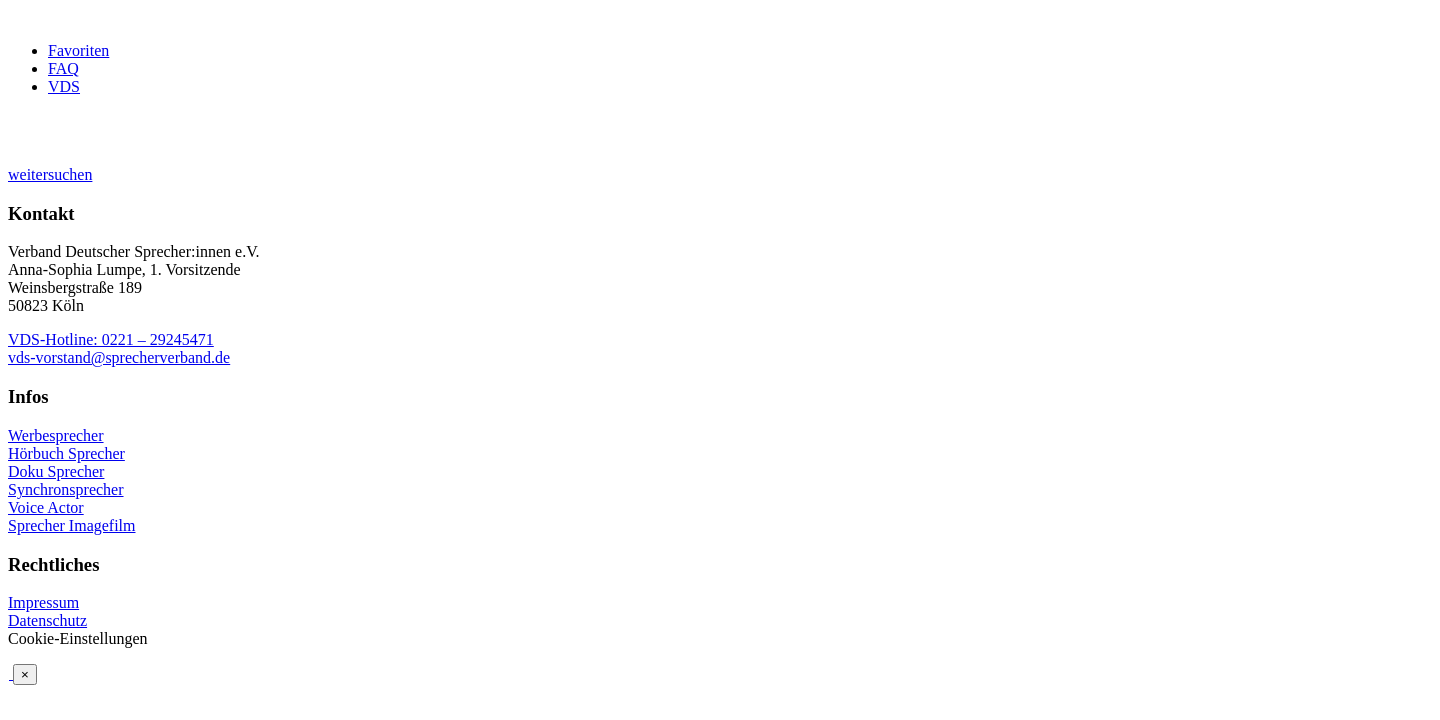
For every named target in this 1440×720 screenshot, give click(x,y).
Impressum (43, 602)
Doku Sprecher (56, 471)
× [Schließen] (25, 674)
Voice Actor (46, 507)
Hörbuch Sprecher (66, 453)
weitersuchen (50, 174)
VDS (64, 86)
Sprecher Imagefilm (72, 525)
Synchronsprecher (66, 489)
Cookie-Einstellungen (78, 638)
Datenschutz (47, 620)
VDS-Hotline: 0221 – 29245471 (111, 339)
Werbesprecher (56, 435)
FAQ (63, 68)
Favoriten (78, 50)
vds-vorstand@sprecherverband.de (119, 357)
